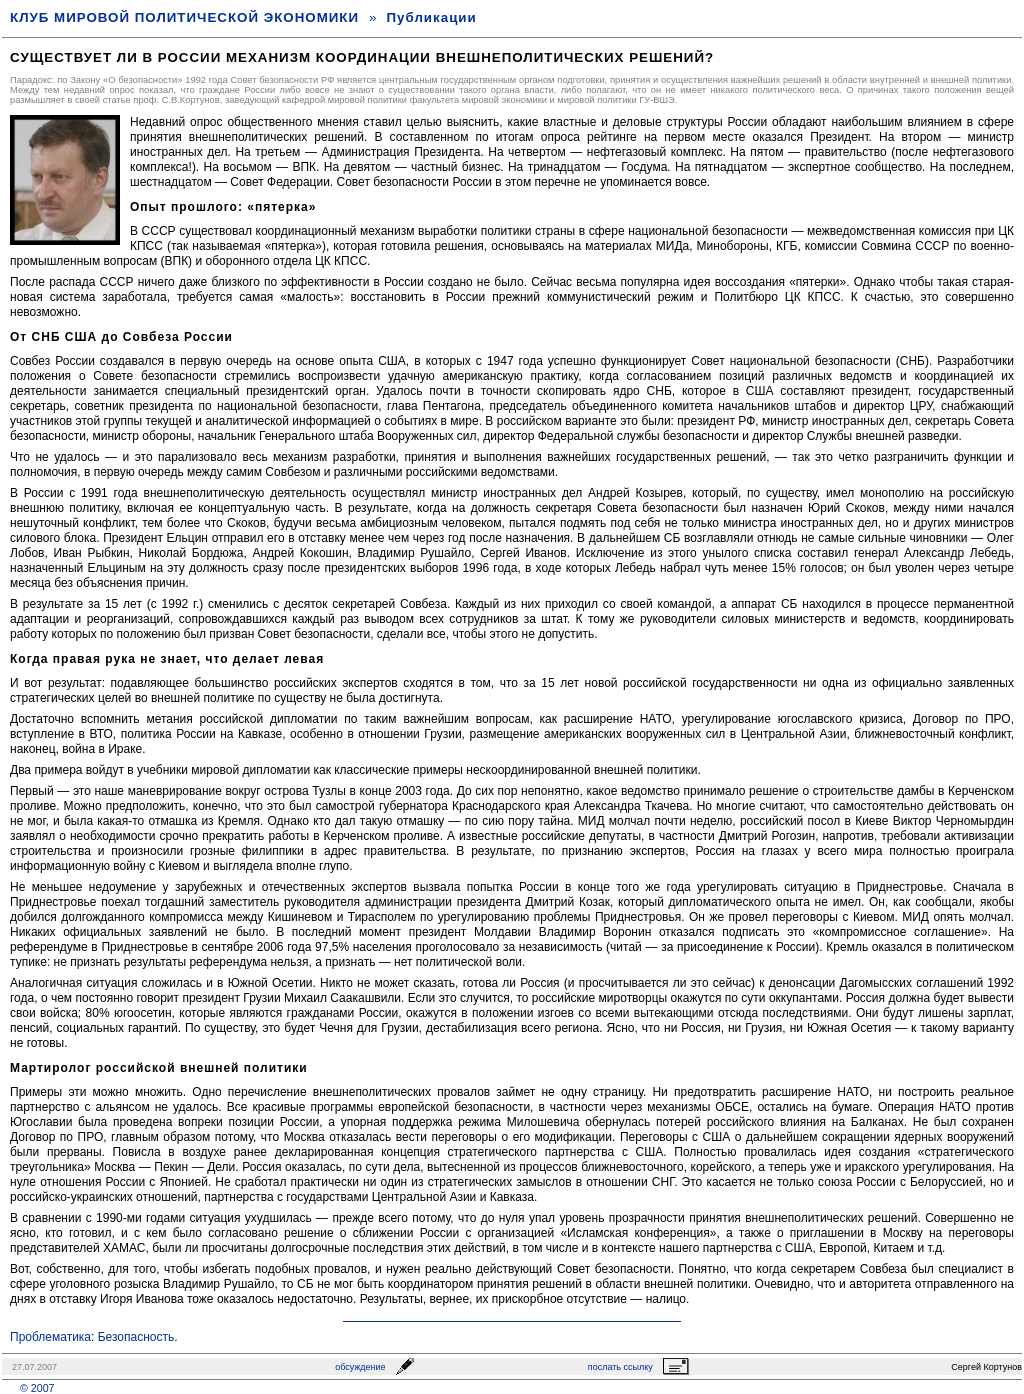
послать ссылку (620, 1367)
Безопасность (136, 1337)
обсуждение (360, 1367)
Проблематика (50, 1337)
